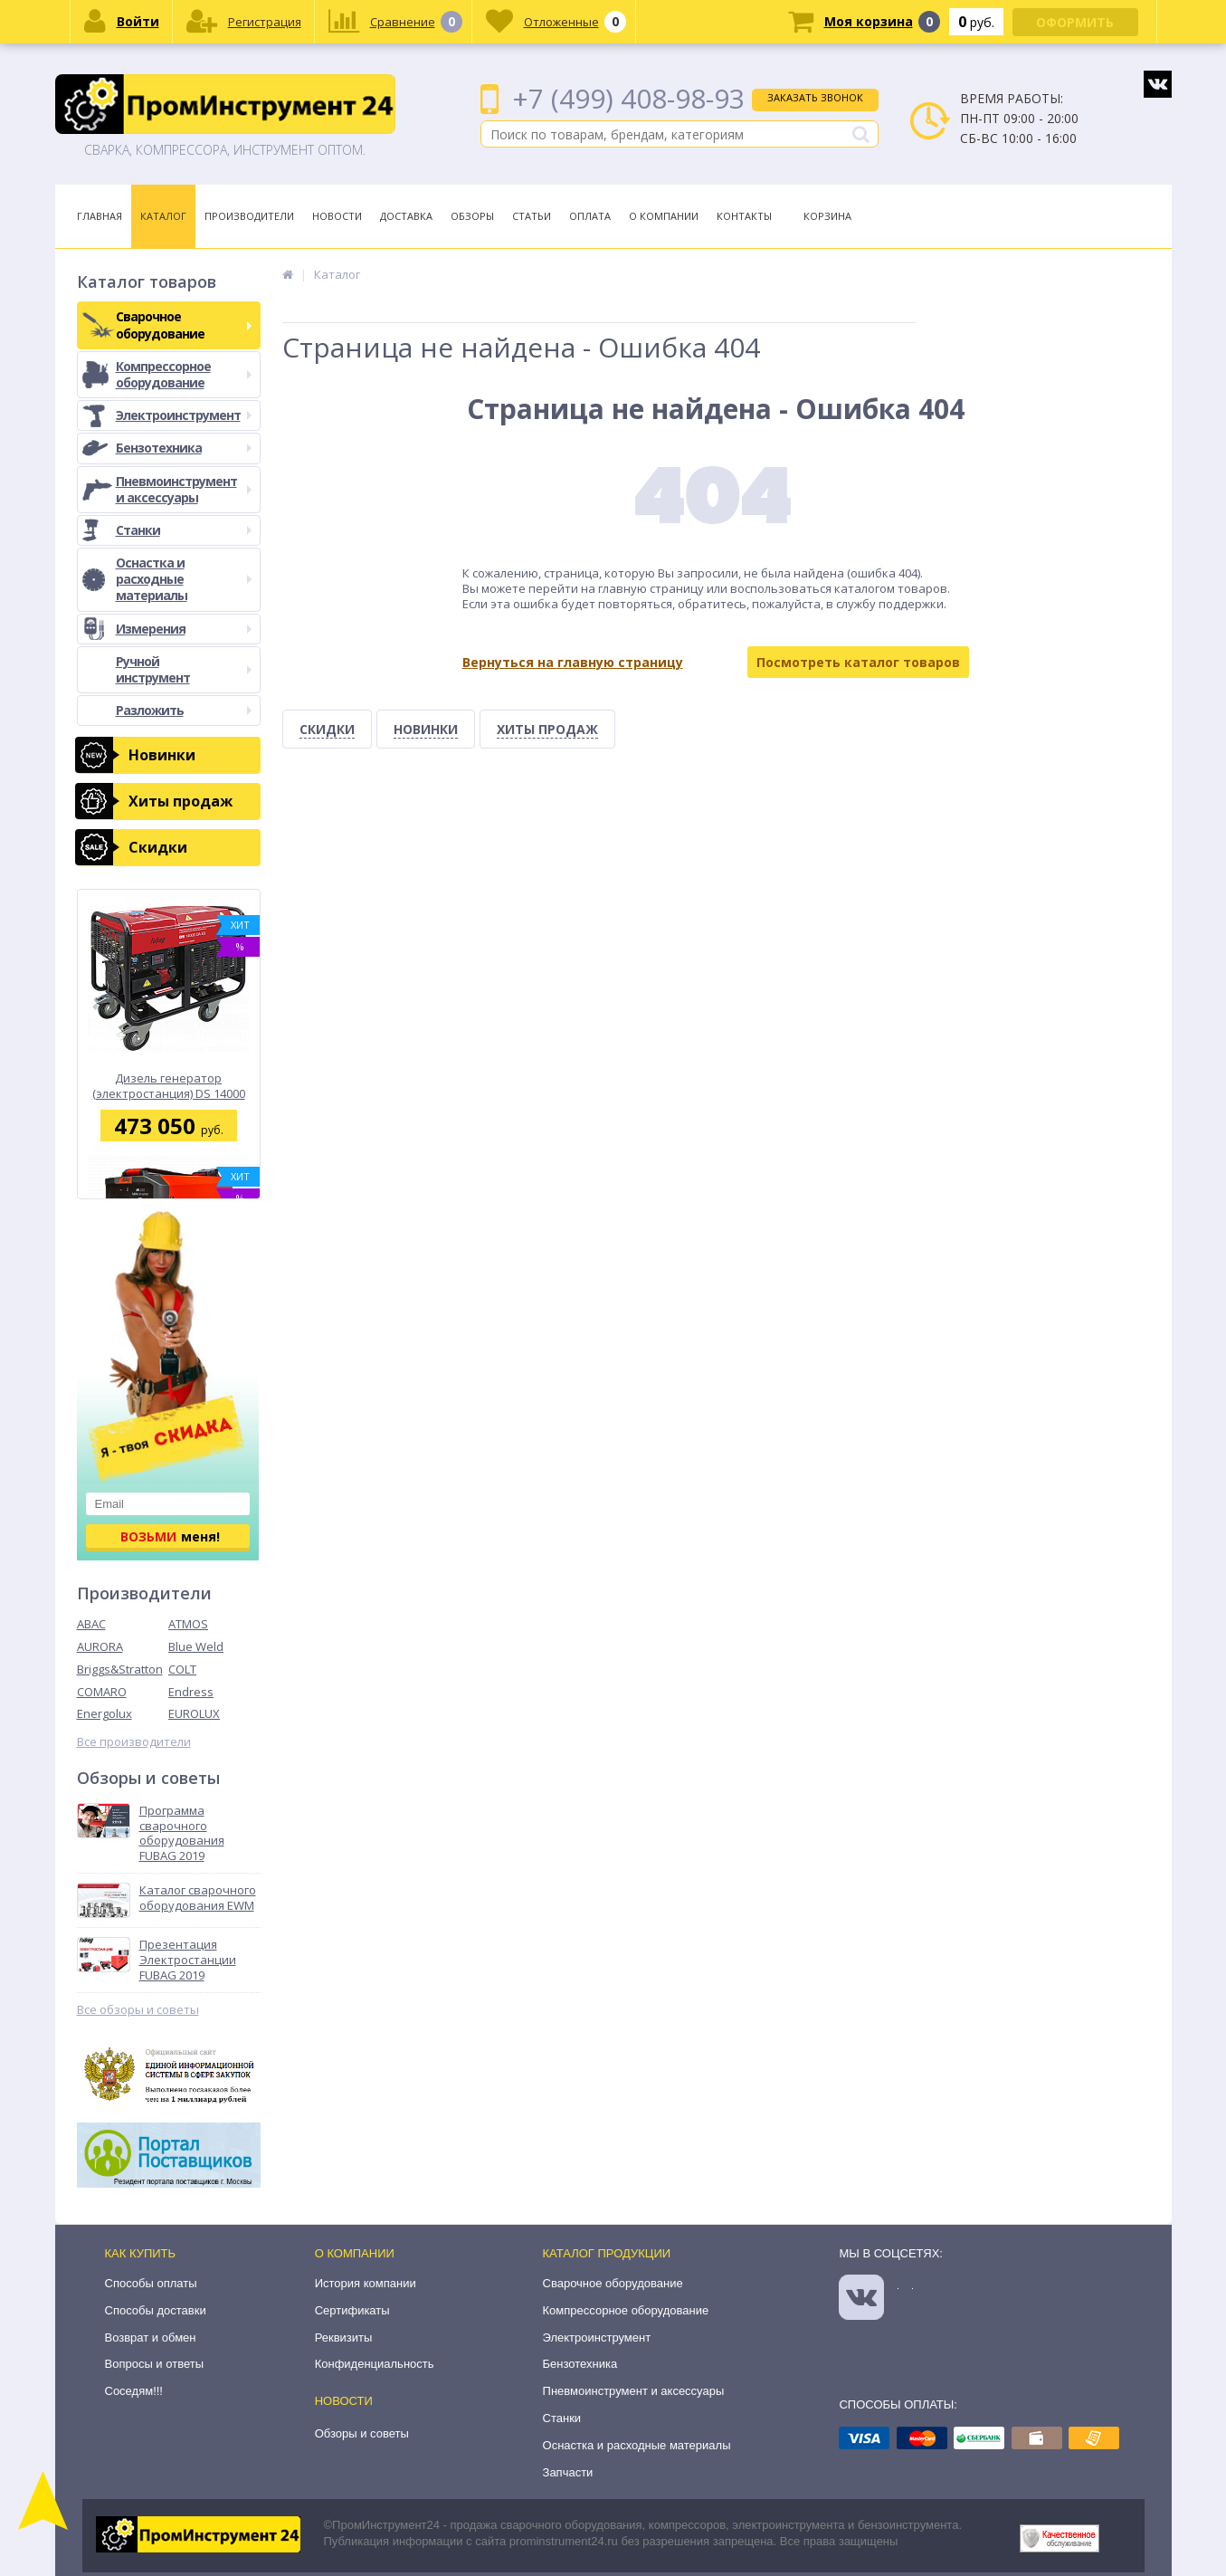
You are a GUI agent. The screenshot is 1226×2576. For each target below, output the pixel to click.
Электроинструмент (184, 415)
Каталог (163, 216)
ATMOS (188, 1624)
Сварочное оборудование (184, 324)
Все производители (134, 1742)
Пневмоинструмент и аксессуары (184, 489)
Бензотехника (184, 447)
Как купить (140, 2253)
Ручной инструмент (184, 669)
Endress (191, 1692)
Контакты (744, 216)
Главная (99, 216)
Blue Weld (195, 1646)
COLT (182, 1669)
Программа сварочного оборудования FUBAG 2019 (181, 1834)
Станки (184, 530)
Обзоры (472, 216)
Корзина (827, 216)
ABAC (91, 1624)
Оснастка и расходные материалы (184, 579)
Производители (249, 216)
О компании (354, 2253)
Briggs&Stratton (120, 1669)
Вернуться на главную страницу (572, 662)
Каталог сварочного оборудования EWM (197, 1898)
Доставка (406, 216)
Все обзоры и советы (138, 2010)
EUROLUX (194, 1713)
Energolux (104, 1713)
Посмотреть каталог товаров (858, 662)
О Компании (664, 216)
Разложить (184, 710)
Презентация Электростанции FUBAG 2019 (187, 1960)
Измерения (184, 628)
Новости (337, 216)
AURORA (100, 1646)
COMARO (102, 1692)
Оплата (590, 216)
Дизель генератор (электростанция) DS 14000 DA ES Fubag (168, 1086)
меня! (170, 1536)
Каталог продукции (607, 2253)
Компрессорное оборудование (184, 374)
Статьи (531, 216)
